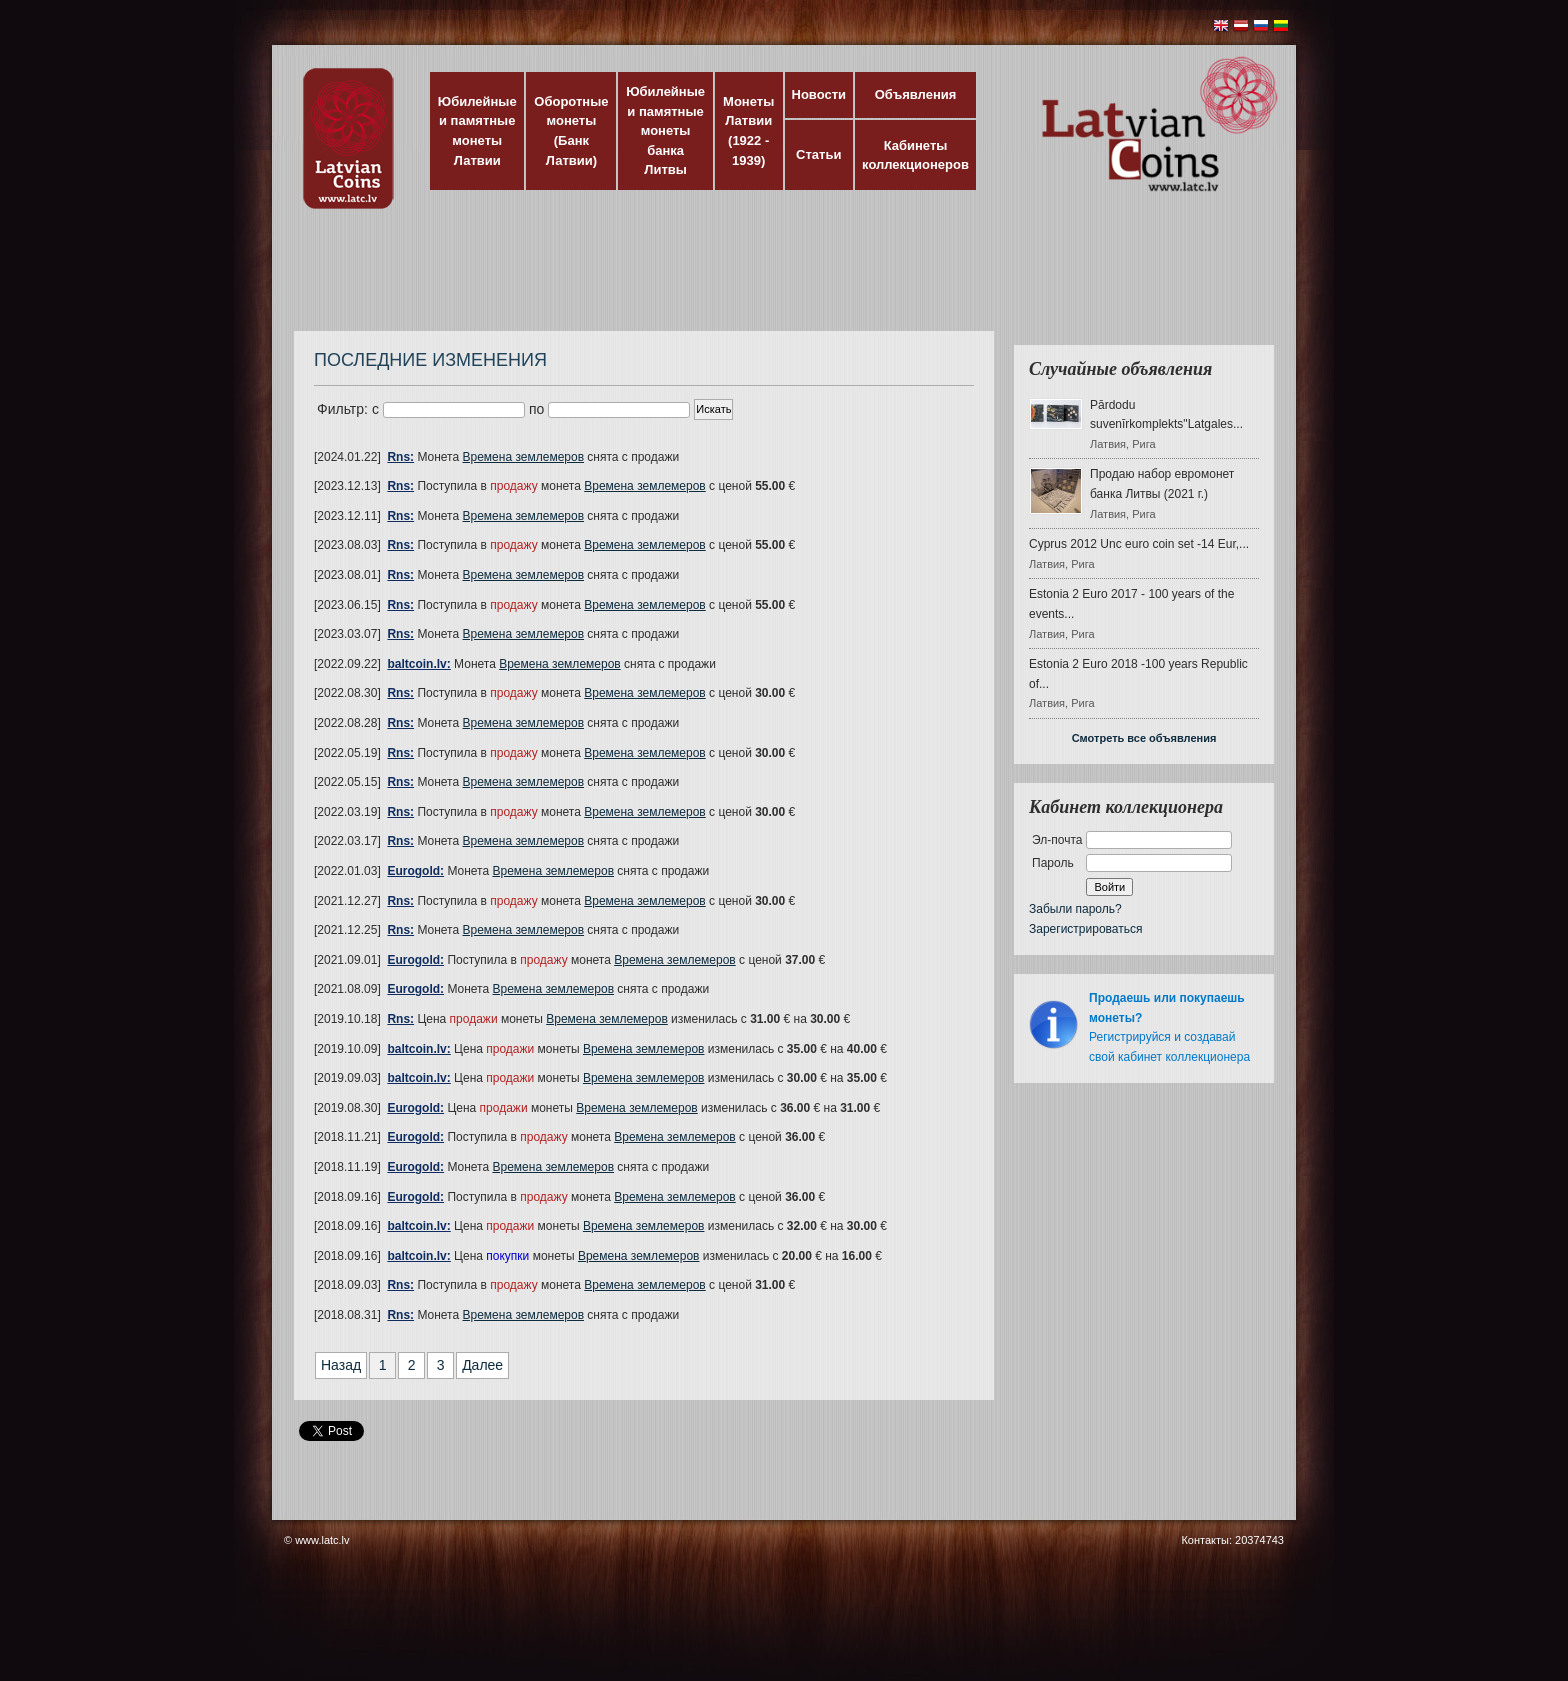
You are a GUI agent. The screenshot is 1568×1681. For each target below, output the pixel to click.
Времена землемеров (524, 457)
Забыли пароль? (1075, 909)
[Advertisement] (779, 280)
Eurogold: (415, 871)
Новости (819, 94)
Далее (482, 1365)
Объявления (916, 94)
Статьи (818, 154)
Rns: (400, 457)
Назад (341, 1365)
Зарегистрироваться (1085, 929)
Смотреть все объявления (1144, 738)
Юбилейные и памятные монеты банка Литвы (665, 130)
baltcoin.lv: (418, 664)
